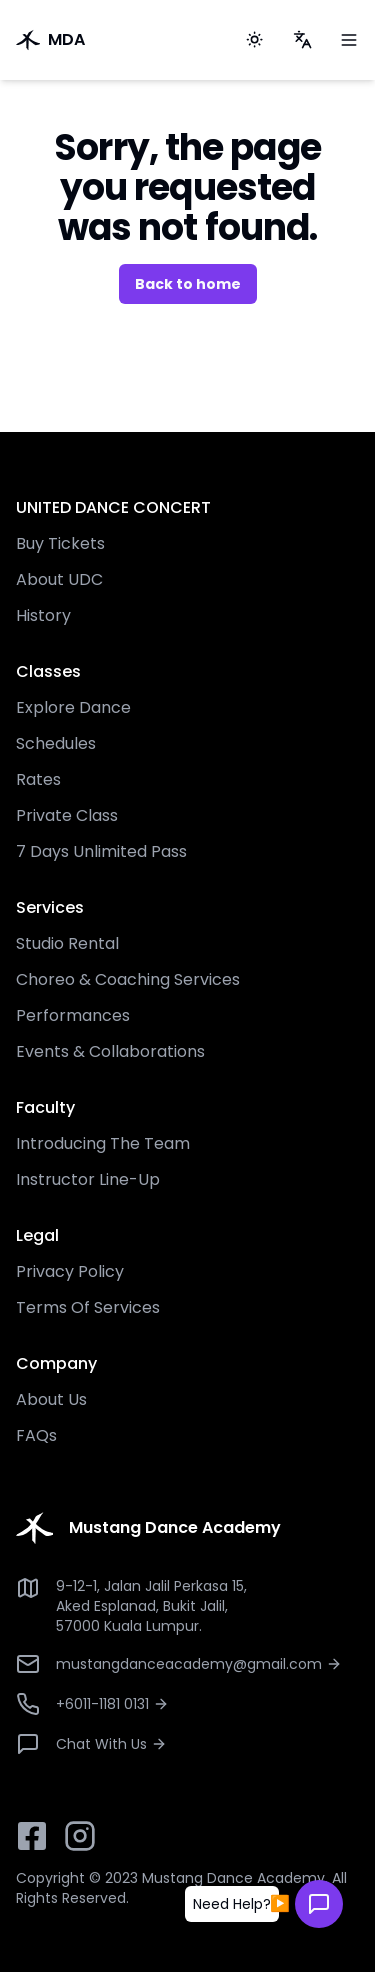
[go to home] (113, 40)
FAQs (36, 1435)
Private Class (67, 815)
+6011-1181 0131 (112, 1704)
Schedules (56, 743)
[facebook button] (32, 1836)
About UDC (59, 579)
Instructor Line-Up (88, 1179)
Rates (38, 779)
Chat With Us (111, 1744)
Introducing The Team (103, 1143)
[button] (232, 1904)
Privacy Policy (70, 1271)
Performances (73, 1015)
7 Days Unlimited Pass (101, 851)
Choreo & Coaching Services (128, 979)
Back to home (188, 284)
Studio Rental (67, 943)
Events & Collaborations (110, 1051)
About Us (51, 1399)
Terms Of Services (88, 1307)
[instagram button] (80, 1836)
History (43, 615)
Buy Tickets (60, 543)
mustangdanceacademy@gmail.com (199, 1664)
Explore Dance (73, 707)
